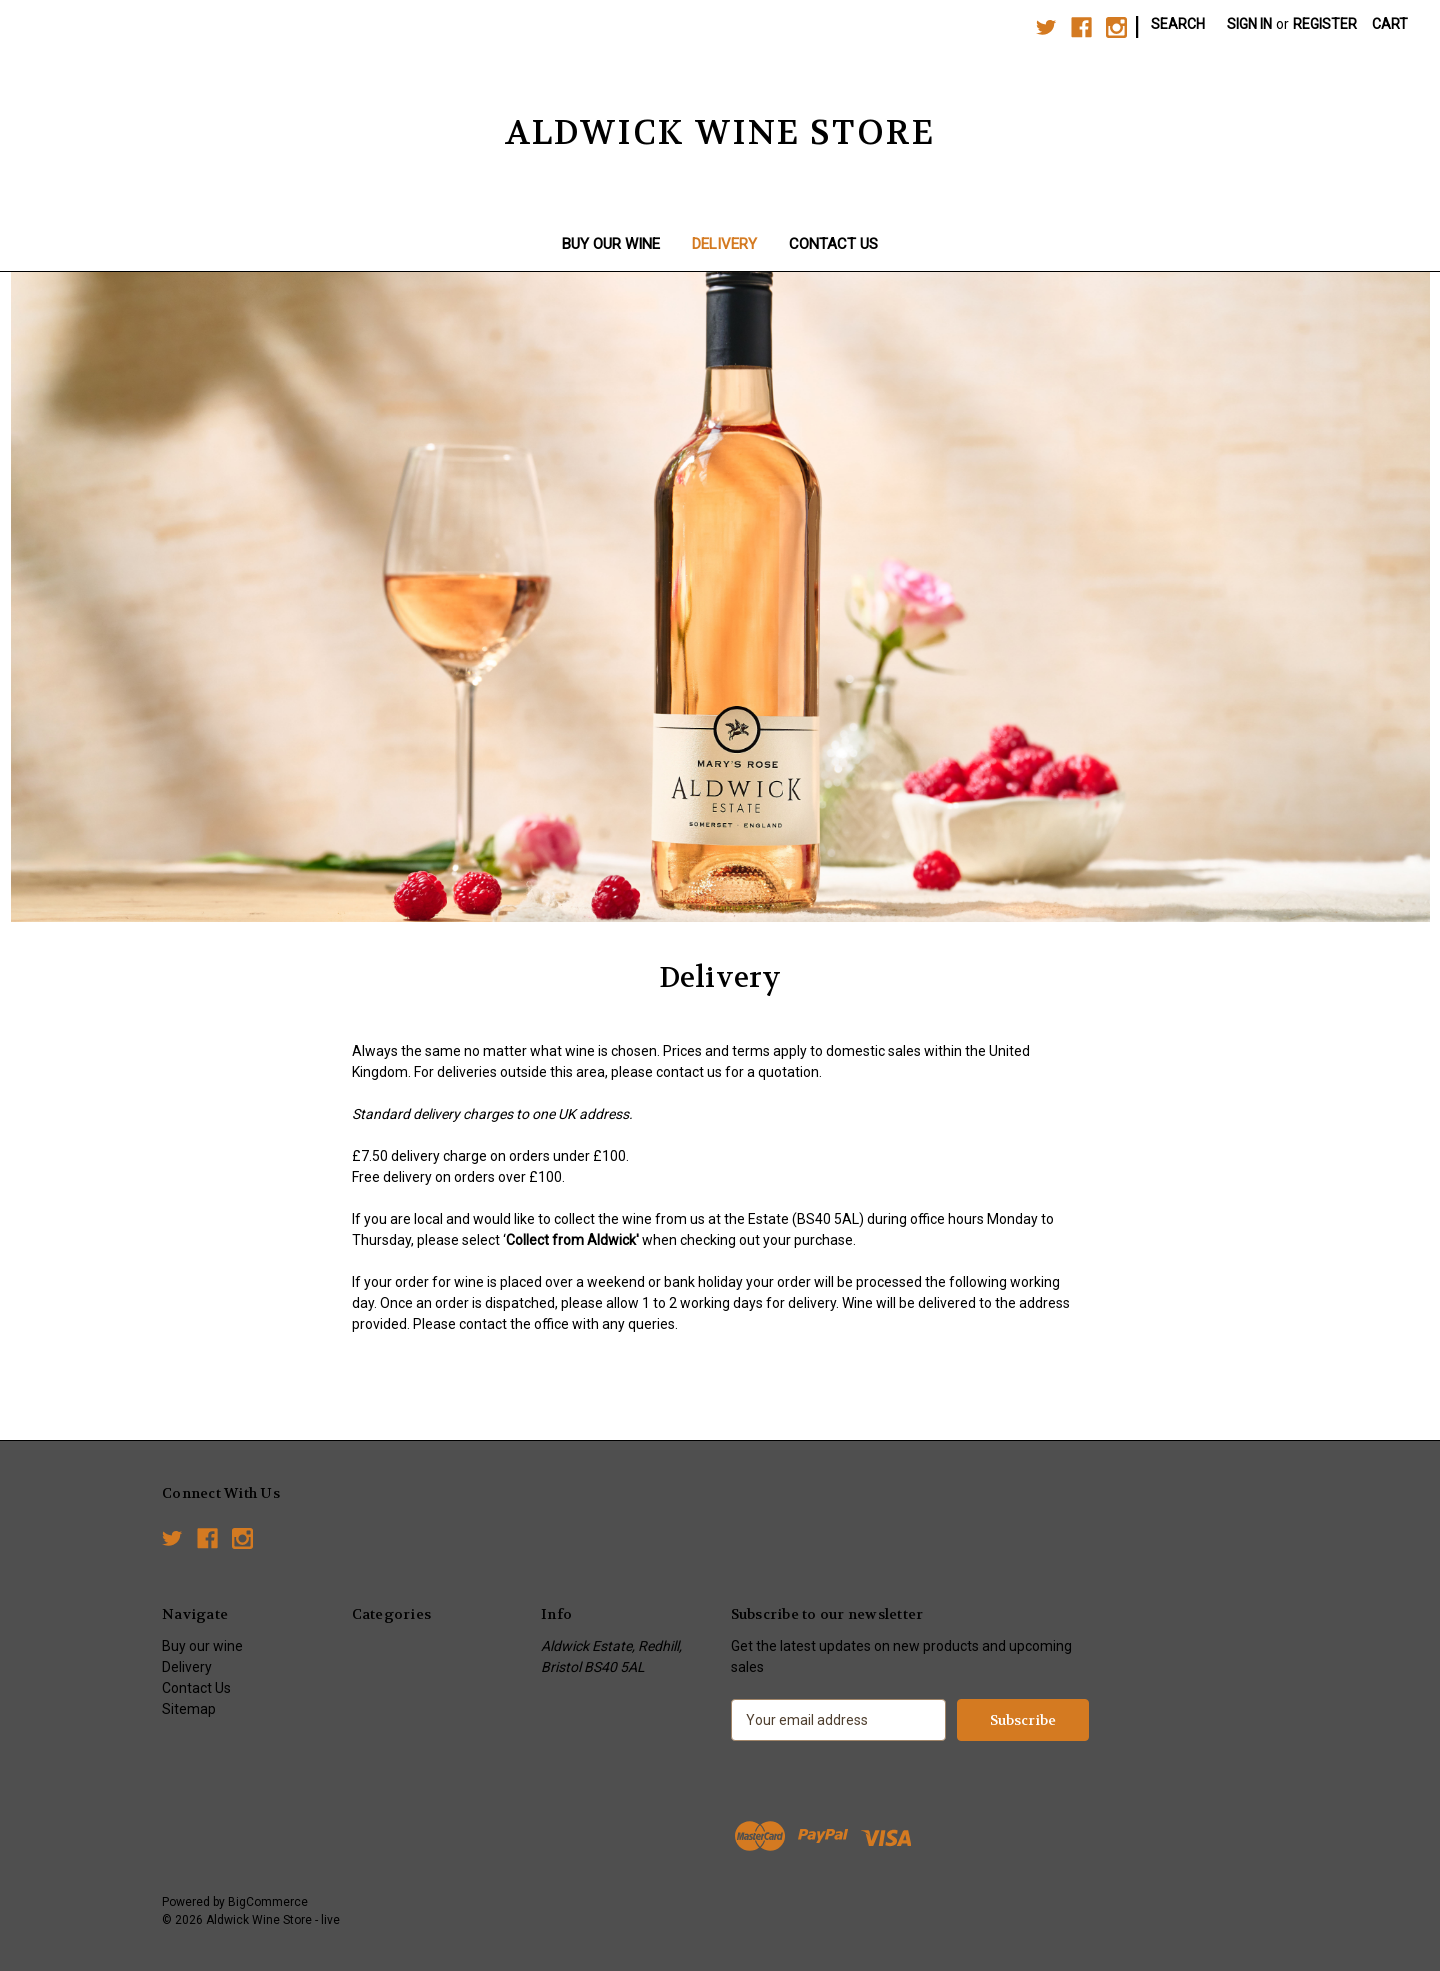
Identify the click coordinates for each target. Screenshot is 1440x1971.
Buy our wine (611, 244)
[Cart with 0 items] (1390, 24)
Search (1178, 24)
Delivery (724, 244)
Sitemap (189, 1709)
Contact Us (833, 244)
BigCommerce (268, 1902)
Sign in (1249, 24)
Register (1325, 24)
